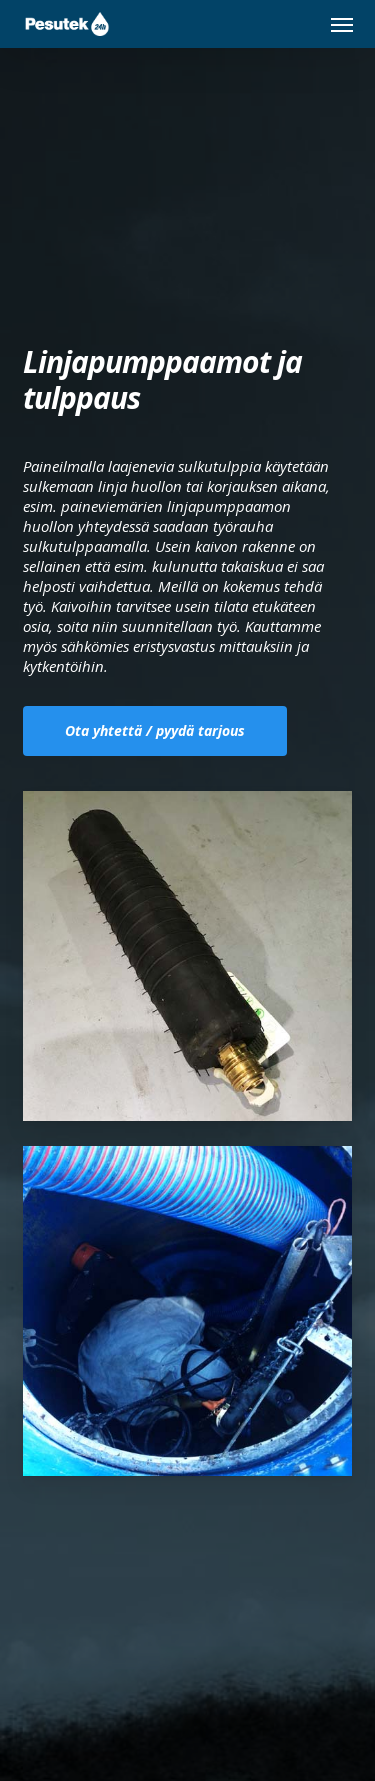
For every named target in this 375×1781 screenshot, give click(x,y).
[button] (342, 24)
